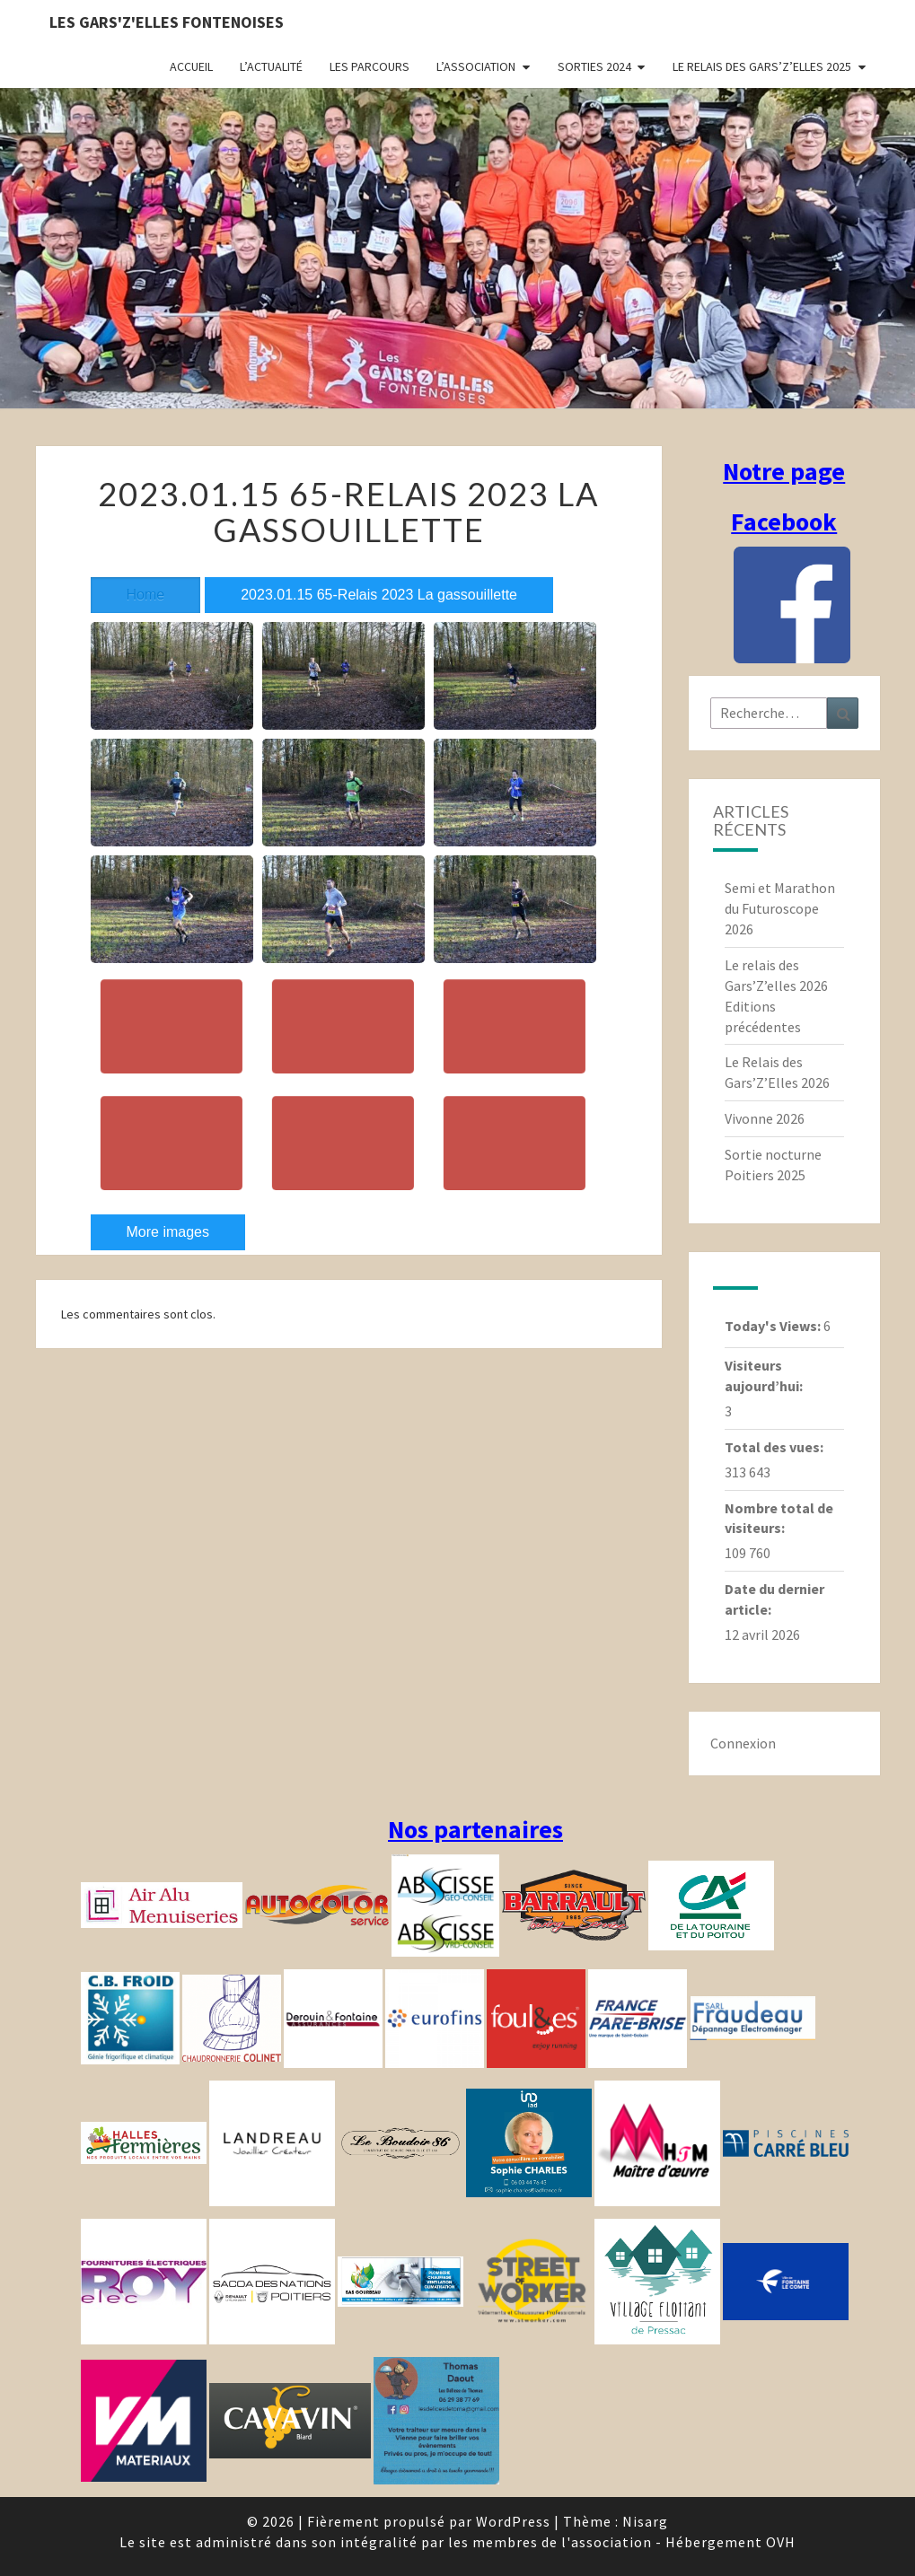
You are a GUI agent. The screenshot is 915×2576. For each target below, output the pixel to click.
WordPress (513, 2521)
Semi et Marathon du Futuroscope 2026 (780, 908)
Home (146, 594)
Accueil (191, 66)
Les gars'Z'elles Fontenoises (166, 22)
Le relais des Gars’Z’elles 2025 (762, 66)
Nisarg (645, 2521)
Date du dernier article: (774, 1599)
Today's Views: (774, 1326)
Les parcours (369, 66)
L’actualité (271, 66)
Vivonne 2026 (765, 1118)
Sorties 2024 (594, 66)
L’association (475, 66)
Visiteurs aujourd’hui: (765, 1375)
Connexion (743, 1743)
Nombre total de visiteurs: (779, 1518)
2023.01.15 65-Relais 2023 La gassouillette (379, 594)
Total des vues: (775, 1447)
